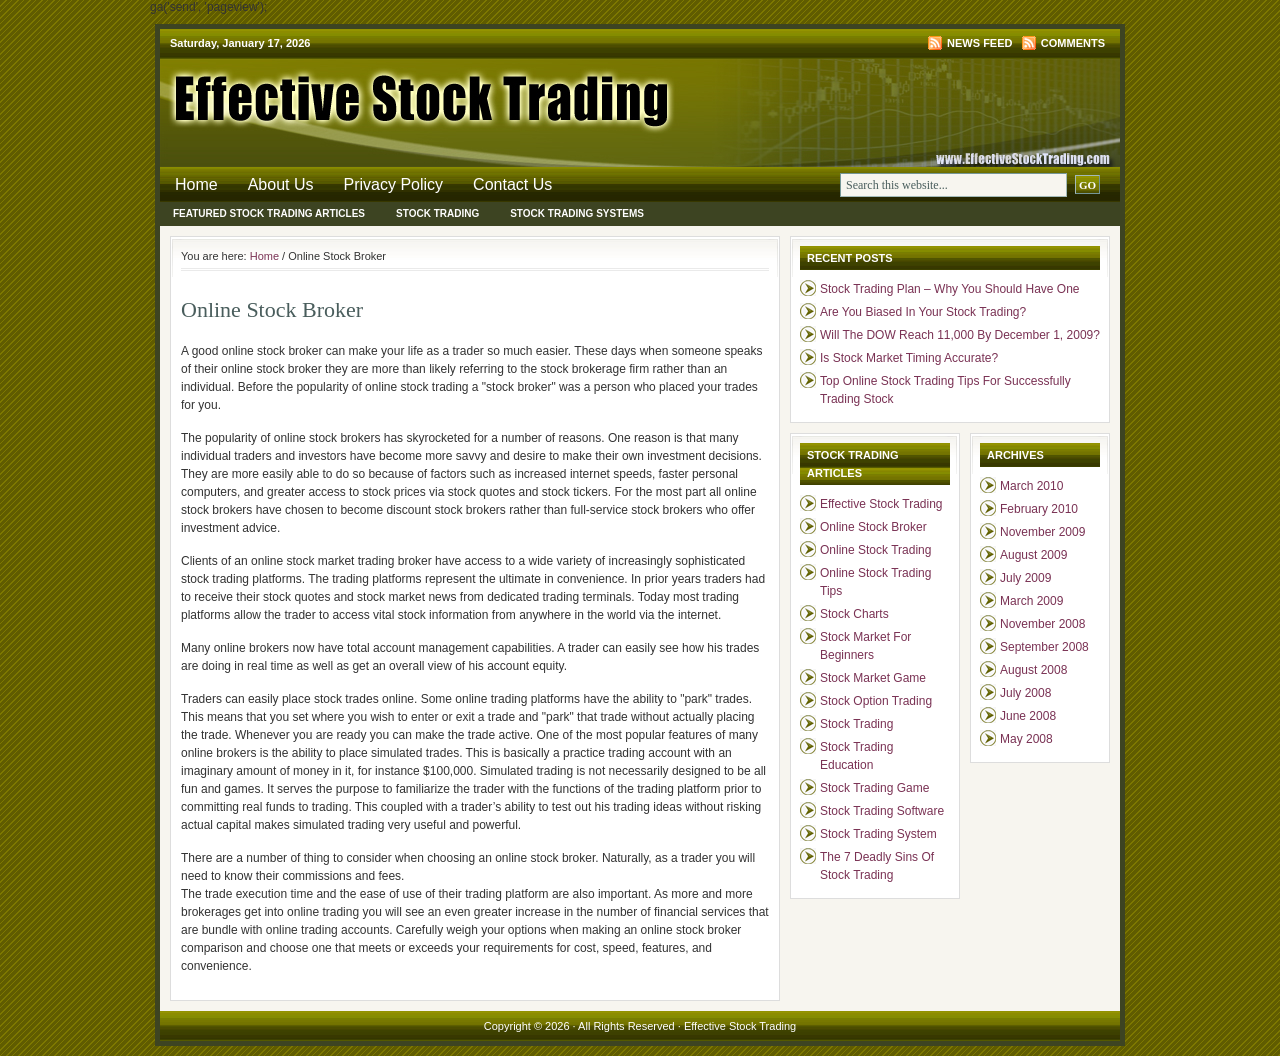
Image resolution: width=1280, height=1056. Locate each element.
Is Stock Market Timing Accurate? (909, 358)
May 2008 (1026, 739)
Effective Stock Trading (400, 95)
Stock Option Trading (876, 701)
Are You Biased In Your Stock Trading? (923, 312)
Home (196, 184)
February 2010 (1039, 509)
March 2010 (1031, 486)
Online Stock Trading (875, 550)
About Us (281, 184)
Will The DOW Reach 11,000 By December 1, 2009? (960, 335)
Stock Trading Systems (577, 213)
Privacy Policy (394, 184)
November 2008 (1042, 624)
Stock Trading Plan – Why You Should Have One (950, 289)
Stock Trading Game (874, 788)
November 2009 (1042, 532)
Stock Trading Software (882, 811)
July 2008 (1025, 693)
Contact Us (512, 184)
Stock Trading (437, 213)
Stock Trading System (878, 834)
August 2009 (1033, 555)
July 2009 (1025, 578)
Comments (1073, 43)
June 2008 (1028, 716)
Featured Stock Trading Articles (269, 213)
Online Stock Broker (873, 527)
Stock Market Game (873, 678)
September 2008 (1044, 647)
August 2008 (1033, 670)
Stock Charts (854, 614)
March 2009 (1031, 601)
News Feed (979, 43)
